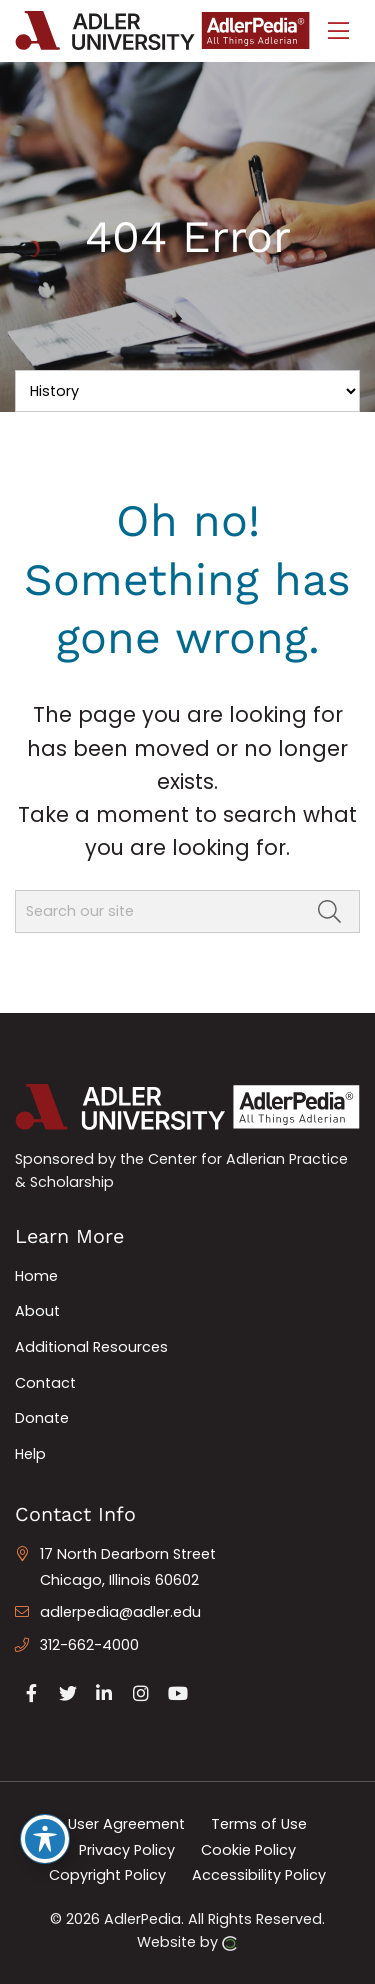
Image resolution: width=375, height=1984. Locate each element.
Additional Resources (91, 1347)
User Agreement (126, 1824)
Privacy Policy (127, 1849)
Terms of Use (259, 1824)
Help (30, 1454)
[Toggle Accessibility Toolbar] (45, 1839)
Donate (42, 1418)
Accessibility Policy (259, 1875)
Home (36, 1276)
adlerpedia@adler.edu (120, 1612)
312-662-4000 (89, 1645)
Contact (45, 1383)
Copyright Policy (107, 1875)
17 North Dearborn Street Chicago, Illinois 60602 (128, 1567)
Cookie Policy (248, 1849)
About (37, 1311)
